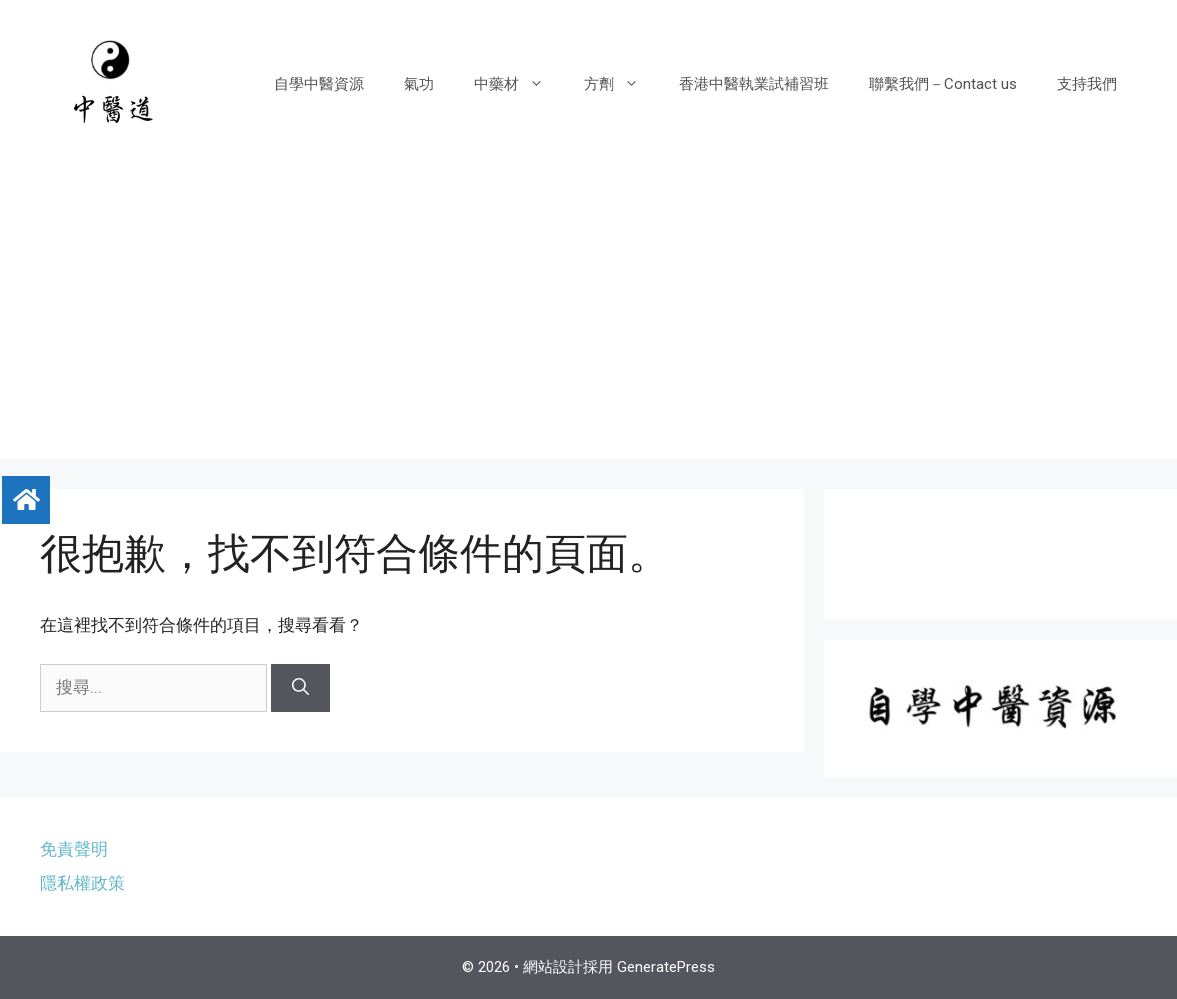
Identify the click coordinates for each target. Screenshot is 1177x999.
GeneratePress (666, 967)
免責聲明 (74, 849)
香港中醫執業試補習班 (754, 84)
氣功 (419, 84)
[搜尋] (300, 688)
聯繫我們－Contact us (943, 84)
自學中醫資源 (319, 84)
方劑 (621, 84)
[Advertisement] (588, 319)
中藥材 (519, 84)
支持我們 (1087, 84)
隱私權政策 (82, 883)
